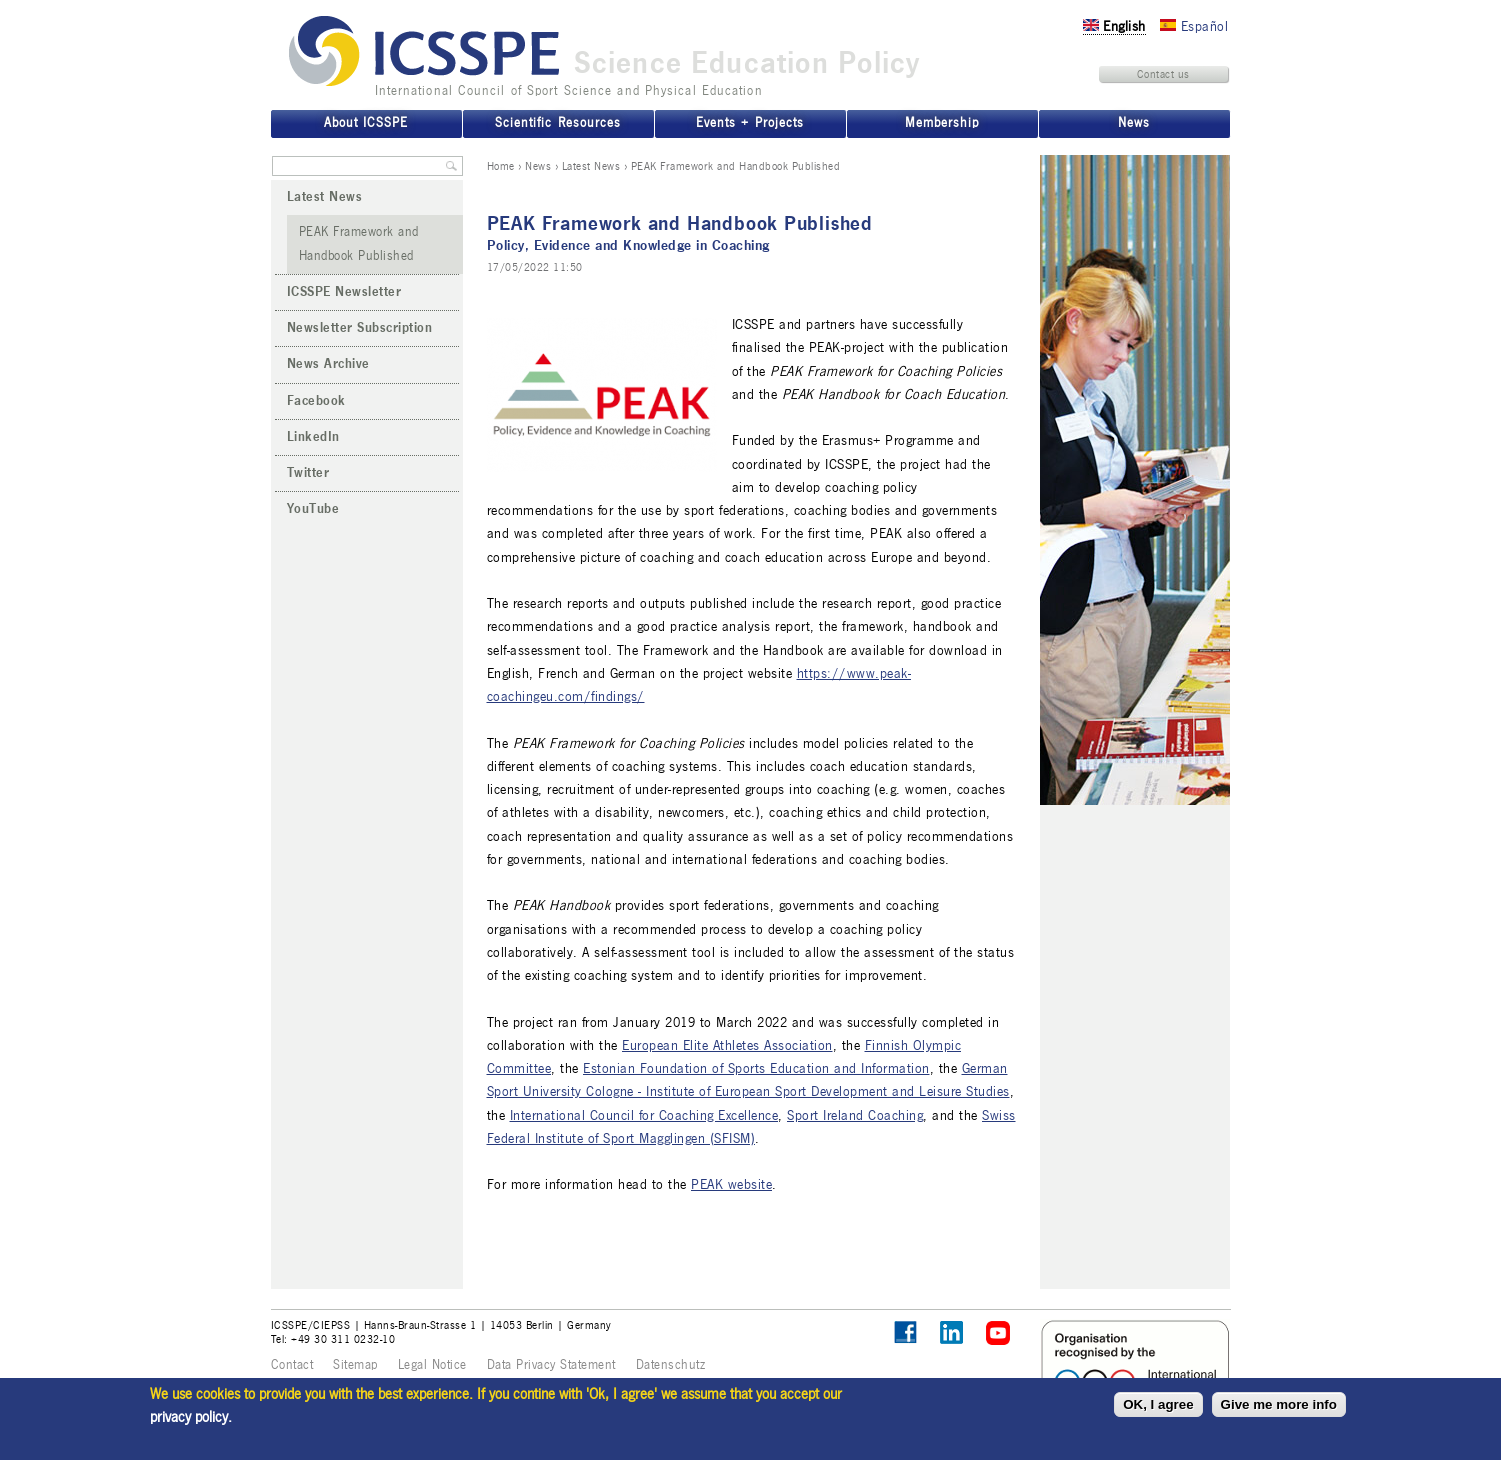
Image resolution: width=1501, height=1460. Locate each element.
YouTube (313, 509)
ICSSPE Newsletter (344, 292)
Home (501, 166)
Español (1194, 26)
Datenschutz (671, 1365)
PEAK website (731, 1184)
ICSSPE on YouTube (998, 1333)
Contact (292, 1365)
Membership (942, 123)
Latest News (591, 166)
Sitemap (355, 1365)
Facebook (316, 401)
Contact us (1163, 74)
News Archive (328, 364)
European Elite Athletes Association (727, 1045)
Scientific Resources (557, 123)
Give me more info (1279, 1404)
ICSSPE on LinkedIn (952, 1333)
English (1114, 26)
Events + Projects (749, 123)
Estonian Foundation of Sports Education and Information (756, 1068)
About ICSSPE (366, 123)
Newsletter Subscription (360, 328)
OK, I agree (1158, 1404)
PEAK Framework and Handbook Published (359, 243)
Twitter (308, 473)
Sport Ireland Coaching (855, 1115)
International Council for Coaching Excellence (644, 1115)
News (538, 166)
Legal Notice (432, 1365)
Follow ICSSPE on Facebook (905, 1332)
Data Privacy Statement (551, 1365)
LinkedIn (313, 437)
